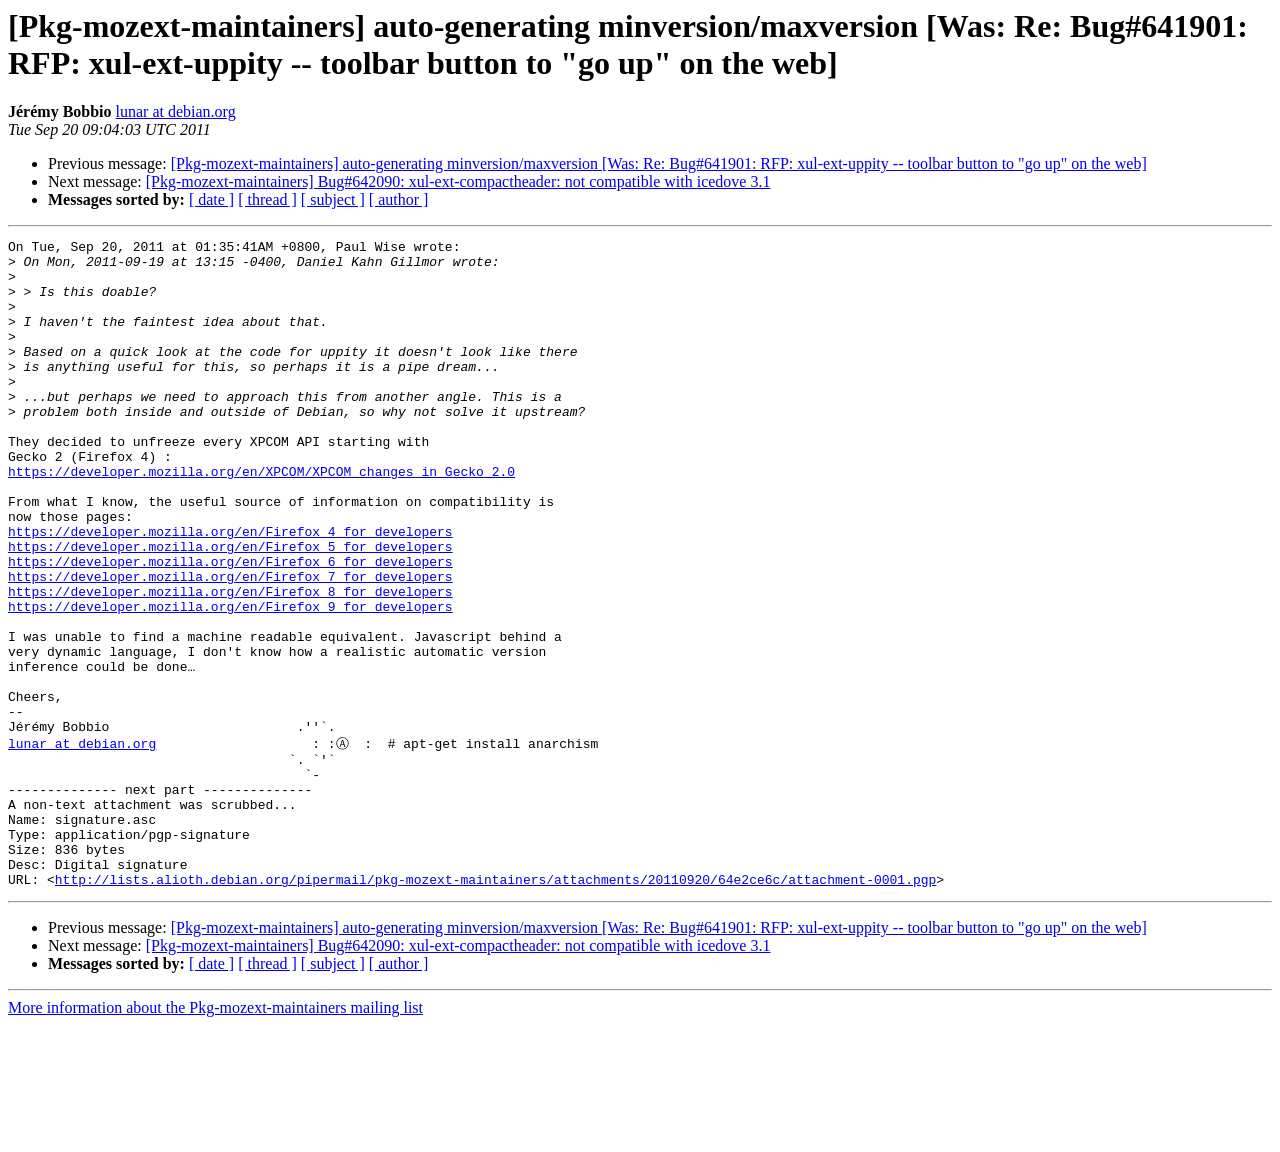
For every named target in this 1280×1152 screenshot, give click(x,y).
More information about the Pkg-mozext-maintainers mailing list (215, 1134)
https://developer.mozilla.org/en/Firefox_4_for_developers (230, 591)
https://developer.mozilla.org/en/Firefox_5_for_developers (230, 609)
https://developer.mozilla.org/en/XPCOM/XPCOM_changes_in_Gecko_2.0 (261, 519)
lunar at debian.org (176, 111)
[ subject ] (333, 199)
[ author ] (399, 199)
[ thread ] (267, 199)
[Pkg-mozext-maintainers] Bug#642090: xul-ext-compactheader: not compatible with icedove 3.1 (458, 181)
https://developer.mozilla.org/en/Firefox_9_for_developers (230, 681)
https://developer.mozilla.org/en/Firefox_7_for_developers (230, 645)
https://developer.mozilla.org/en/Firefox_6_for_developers (230, 627)
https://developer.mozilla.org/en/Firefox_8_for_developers (230, 663)
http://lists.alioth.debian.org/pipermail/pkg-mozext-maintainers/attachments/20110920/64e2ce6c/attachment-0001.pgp (495, 1006)
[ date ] (211, 199)
